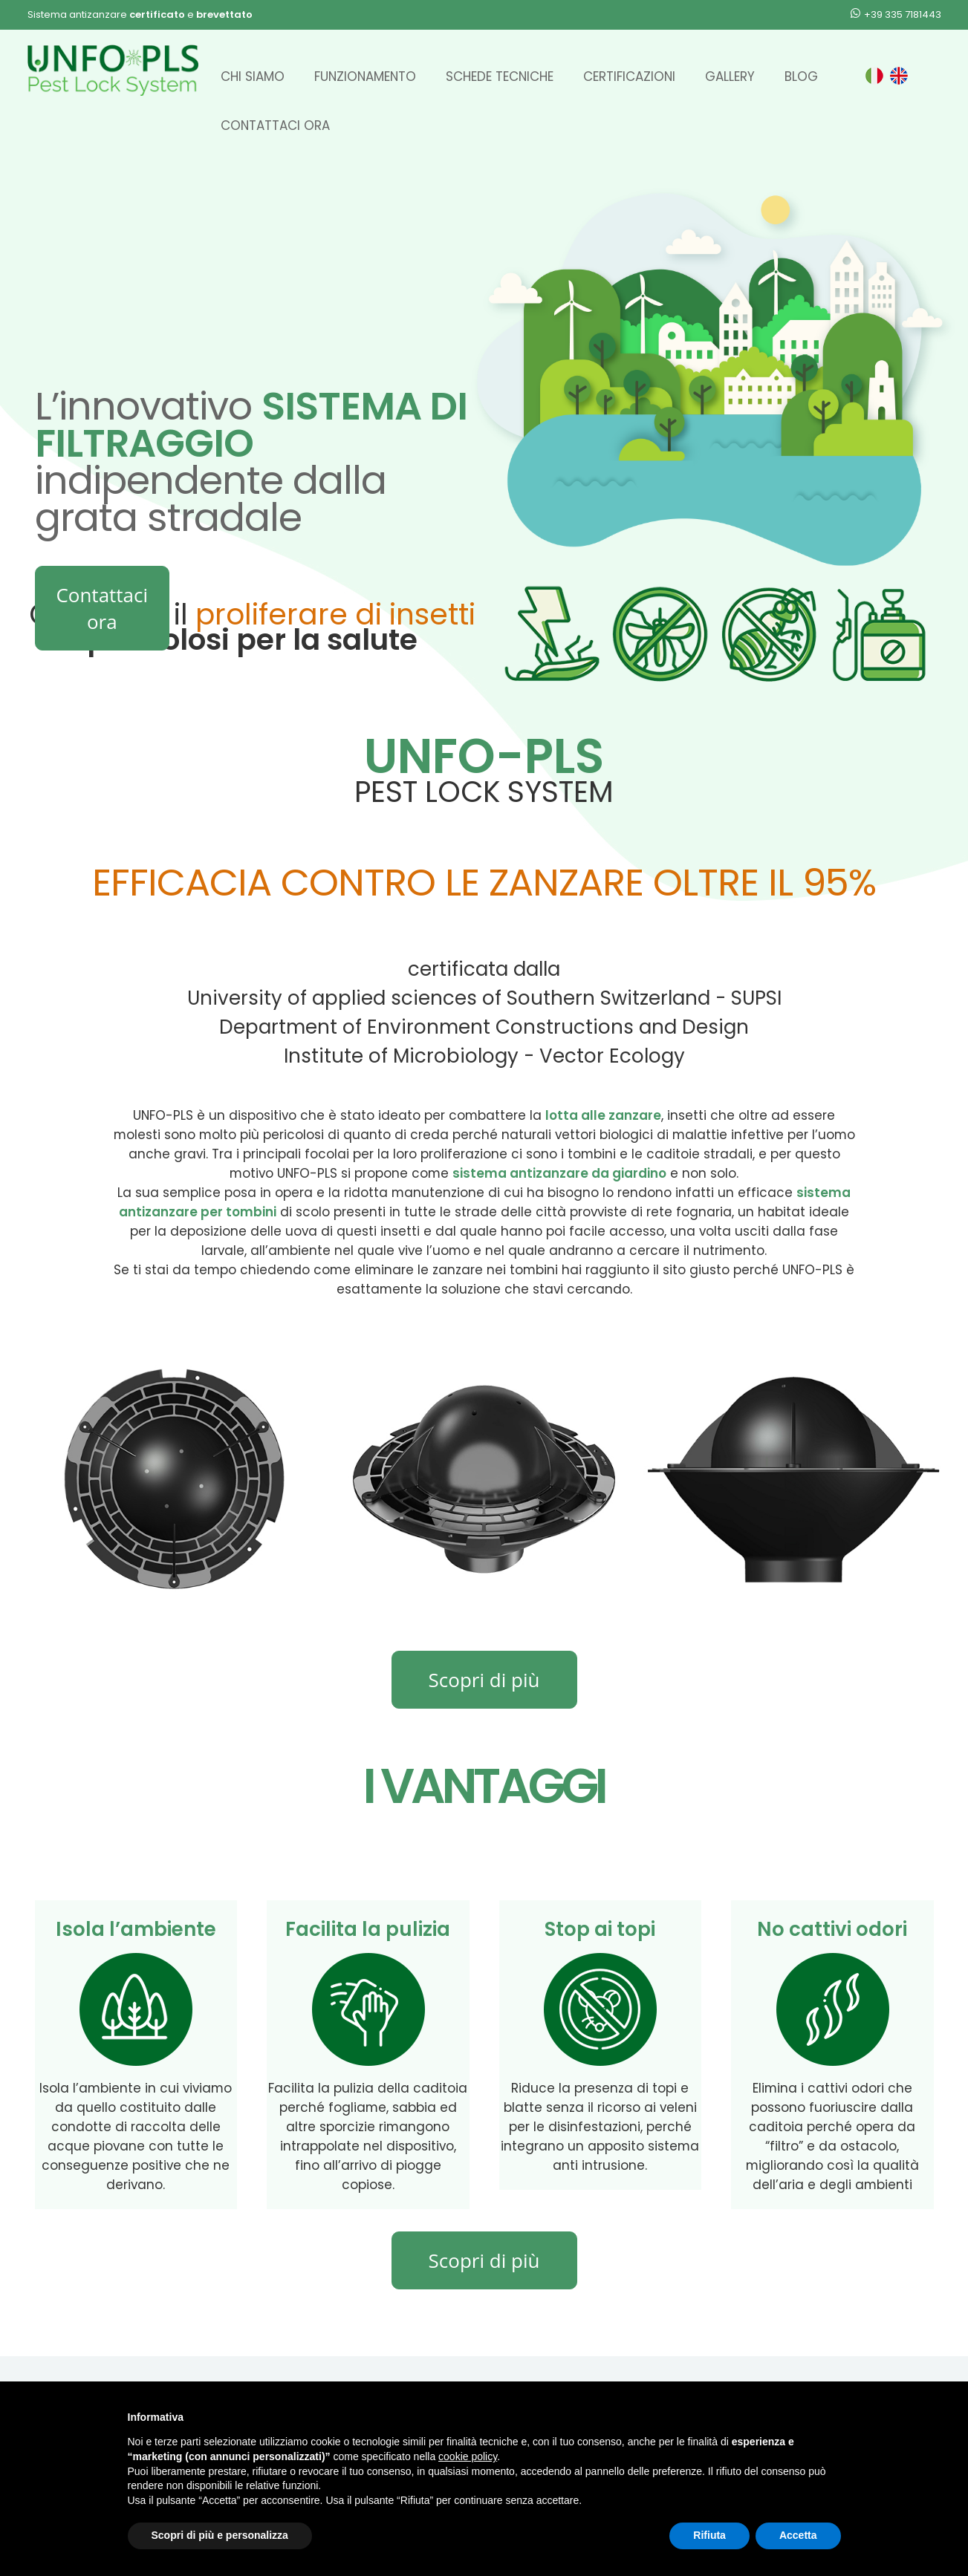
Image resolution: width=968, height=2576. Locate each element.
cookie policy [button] (467, 2456)
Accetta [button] (798, 2535)
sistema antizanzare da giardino (559, 1173)
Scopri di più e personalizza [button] (220, 2535)
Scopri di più (484, 1679)
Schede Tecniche (499, 76)
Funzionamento (365, 76)
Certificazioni (629, 76)
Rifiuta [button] (709, 2535)
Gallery (730, 76)
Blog (801, 76)
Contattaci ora (275, 125)
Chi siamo (253, 76)
